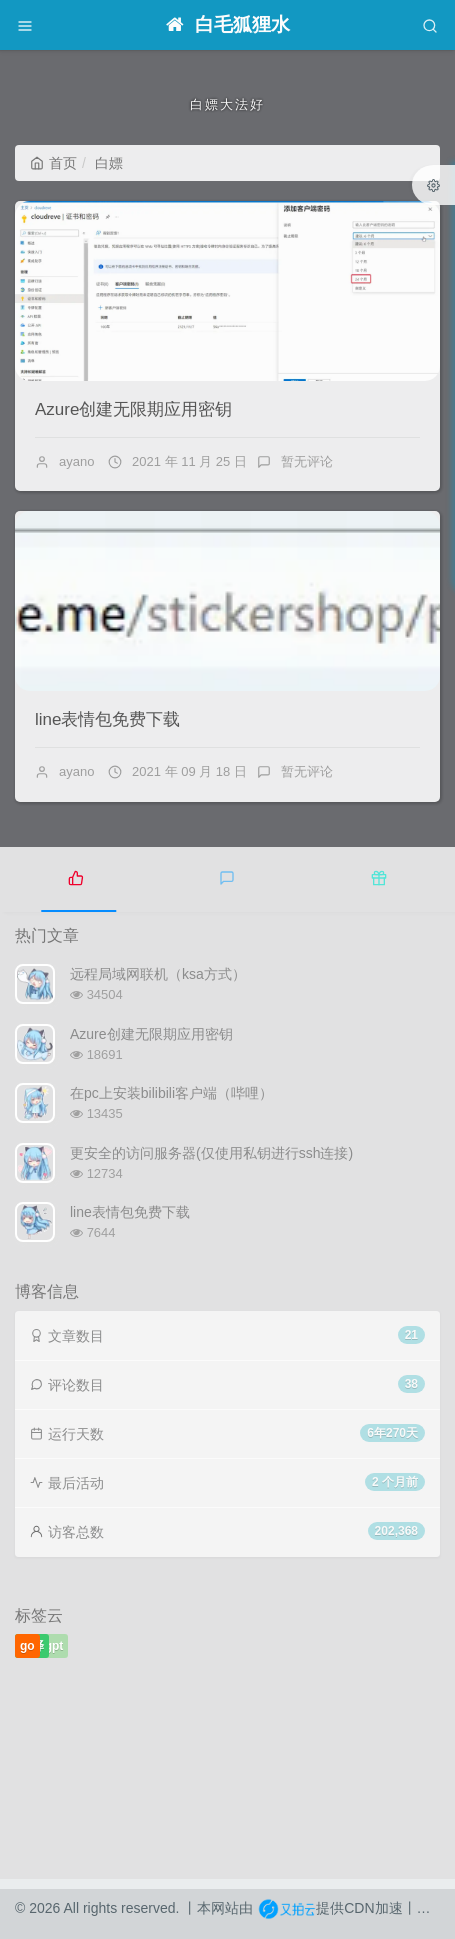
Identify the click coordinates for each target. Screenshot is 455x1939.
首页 (53, 163)
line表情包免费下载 (107, 719)
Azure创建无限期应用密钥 (133, 409)
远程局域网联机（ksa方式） (158, 974)
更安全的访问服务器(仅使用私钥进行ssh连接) (211, 1153)
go (27, 1646)
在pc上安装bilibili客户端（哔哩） (171, 1093)
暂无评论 (307, 461)
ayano (76, 461)
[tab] (76, 877)
